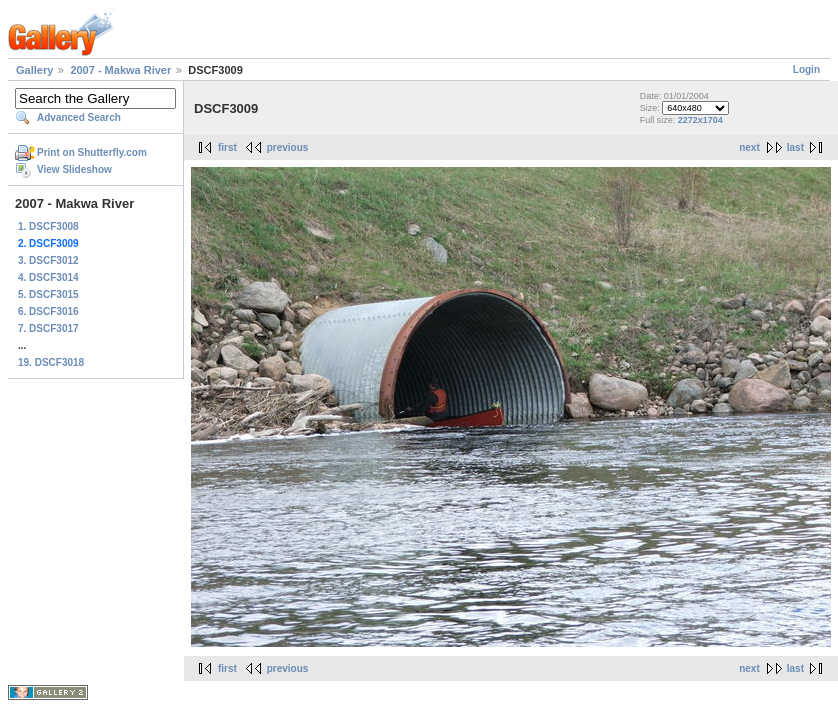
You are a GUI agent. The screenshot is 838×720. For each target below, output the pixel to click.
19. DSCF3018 (51, 362)
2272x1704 (700, 120)
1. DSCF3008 (48, 226)
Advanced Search (79, 117)
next (749, 147)
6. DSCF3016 (48, 311)
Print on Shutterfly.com (92, 152)
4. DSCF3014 (48, 277)
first (227, 147)
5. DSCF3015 (48, 294)
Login (806, 69)
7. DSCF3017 (48, 328)
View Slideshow (74, 169)
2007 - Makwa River (120, 70)
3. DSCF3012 (48, 260)
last (795, 147)
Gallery (34, 70)
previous (288, 147)
